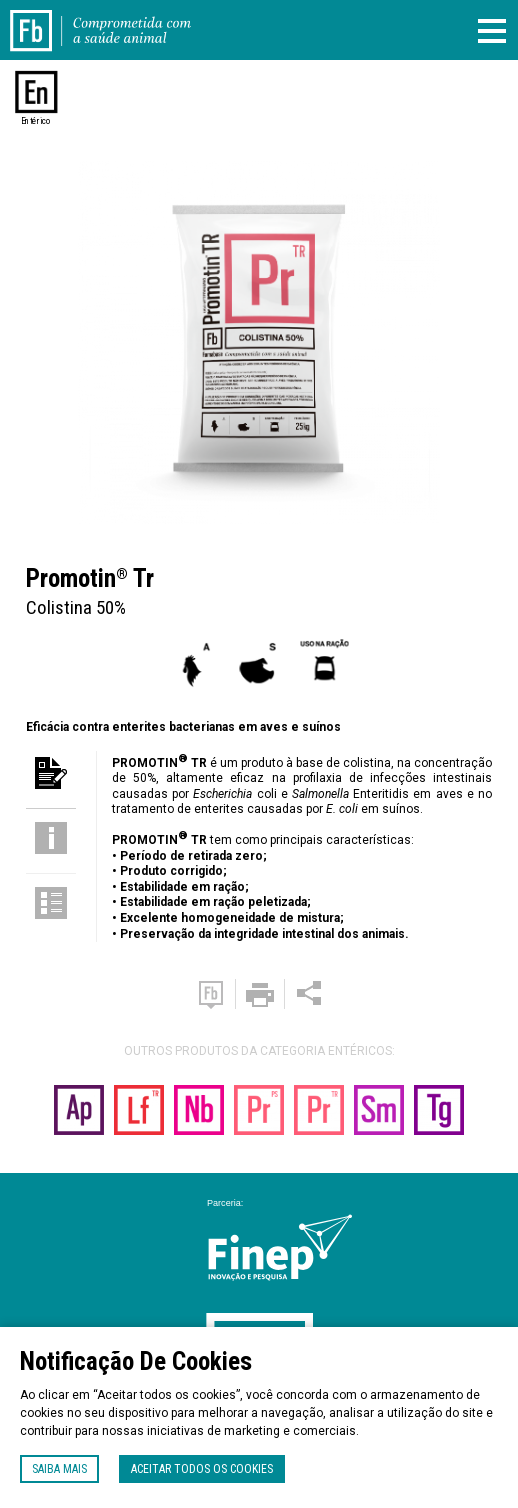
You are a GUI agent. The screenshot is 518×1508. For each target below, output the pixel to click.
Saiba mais (59, 1469)
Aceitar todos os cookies (202, 1469)
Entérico (36, 121)
